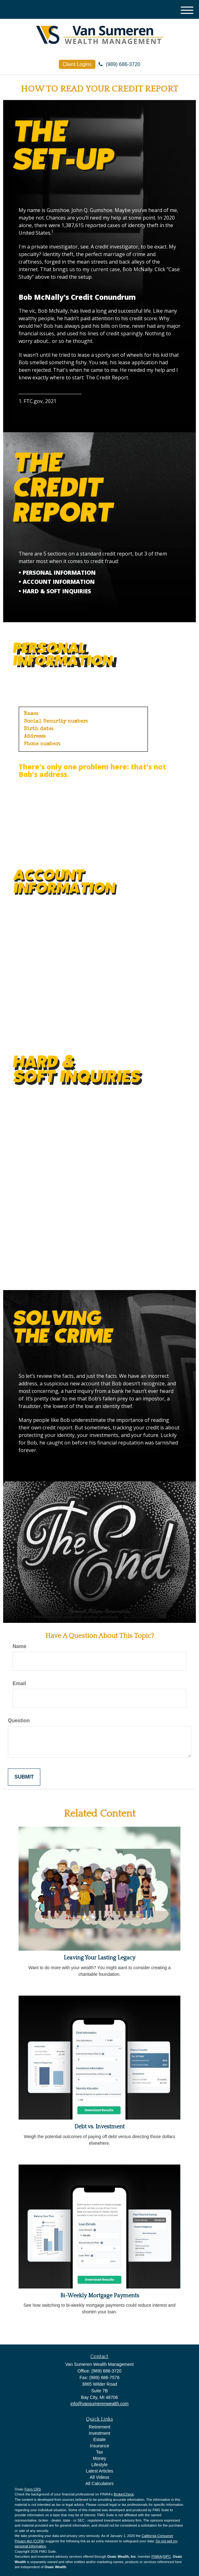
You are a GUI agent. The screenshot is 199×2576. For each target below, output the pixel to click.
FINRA (156, 2556)
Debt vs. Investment (99, 2127)
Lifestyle (99, 2464)
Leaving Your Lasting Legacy (99, 1958)
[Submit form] (24, 1777)
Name (19, 1646)
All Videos (99, 2477)
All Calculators (99, 2483)
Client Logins (77, 64)
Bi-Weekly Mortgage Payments (99, 2296)
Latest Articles (99, 2470)
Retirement (99, 2426)
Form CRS (33, 2489)
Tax (99, 2452)
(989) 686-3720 (119, 64)
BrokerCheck (124, 2494)
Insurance (99, 2445)
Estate (99, 2439)
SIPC (167, 2556)
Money (99, 2458)
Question (19, 1720)
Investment (99, 2433)
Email (19, 1683)
